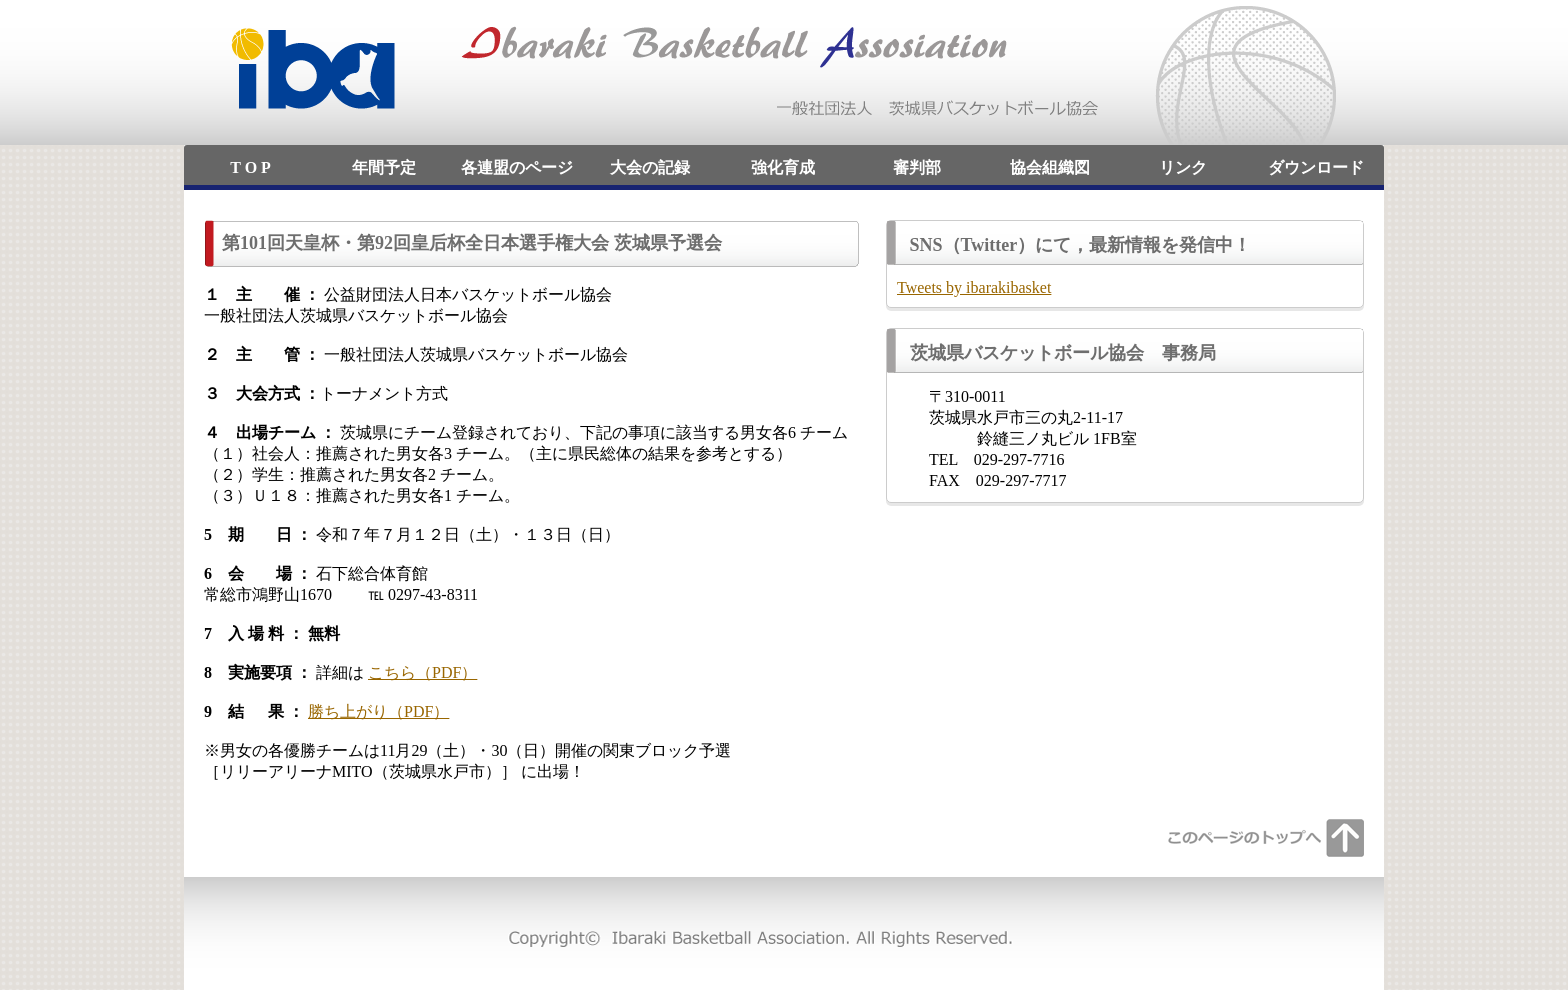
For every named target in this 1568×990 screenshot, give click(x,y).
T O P (250, 167)
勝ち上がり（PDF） (378, 711)
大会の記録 (650, 167)
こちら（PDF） (422, 672)
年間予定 (384, 167)
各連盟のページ (517, 167)
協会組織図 (1050, 167)
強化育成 (783, 167)
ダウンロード (1316, 167)
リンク (1183, 167)
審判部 (917, 167)
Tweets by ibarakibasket (974, 287)
